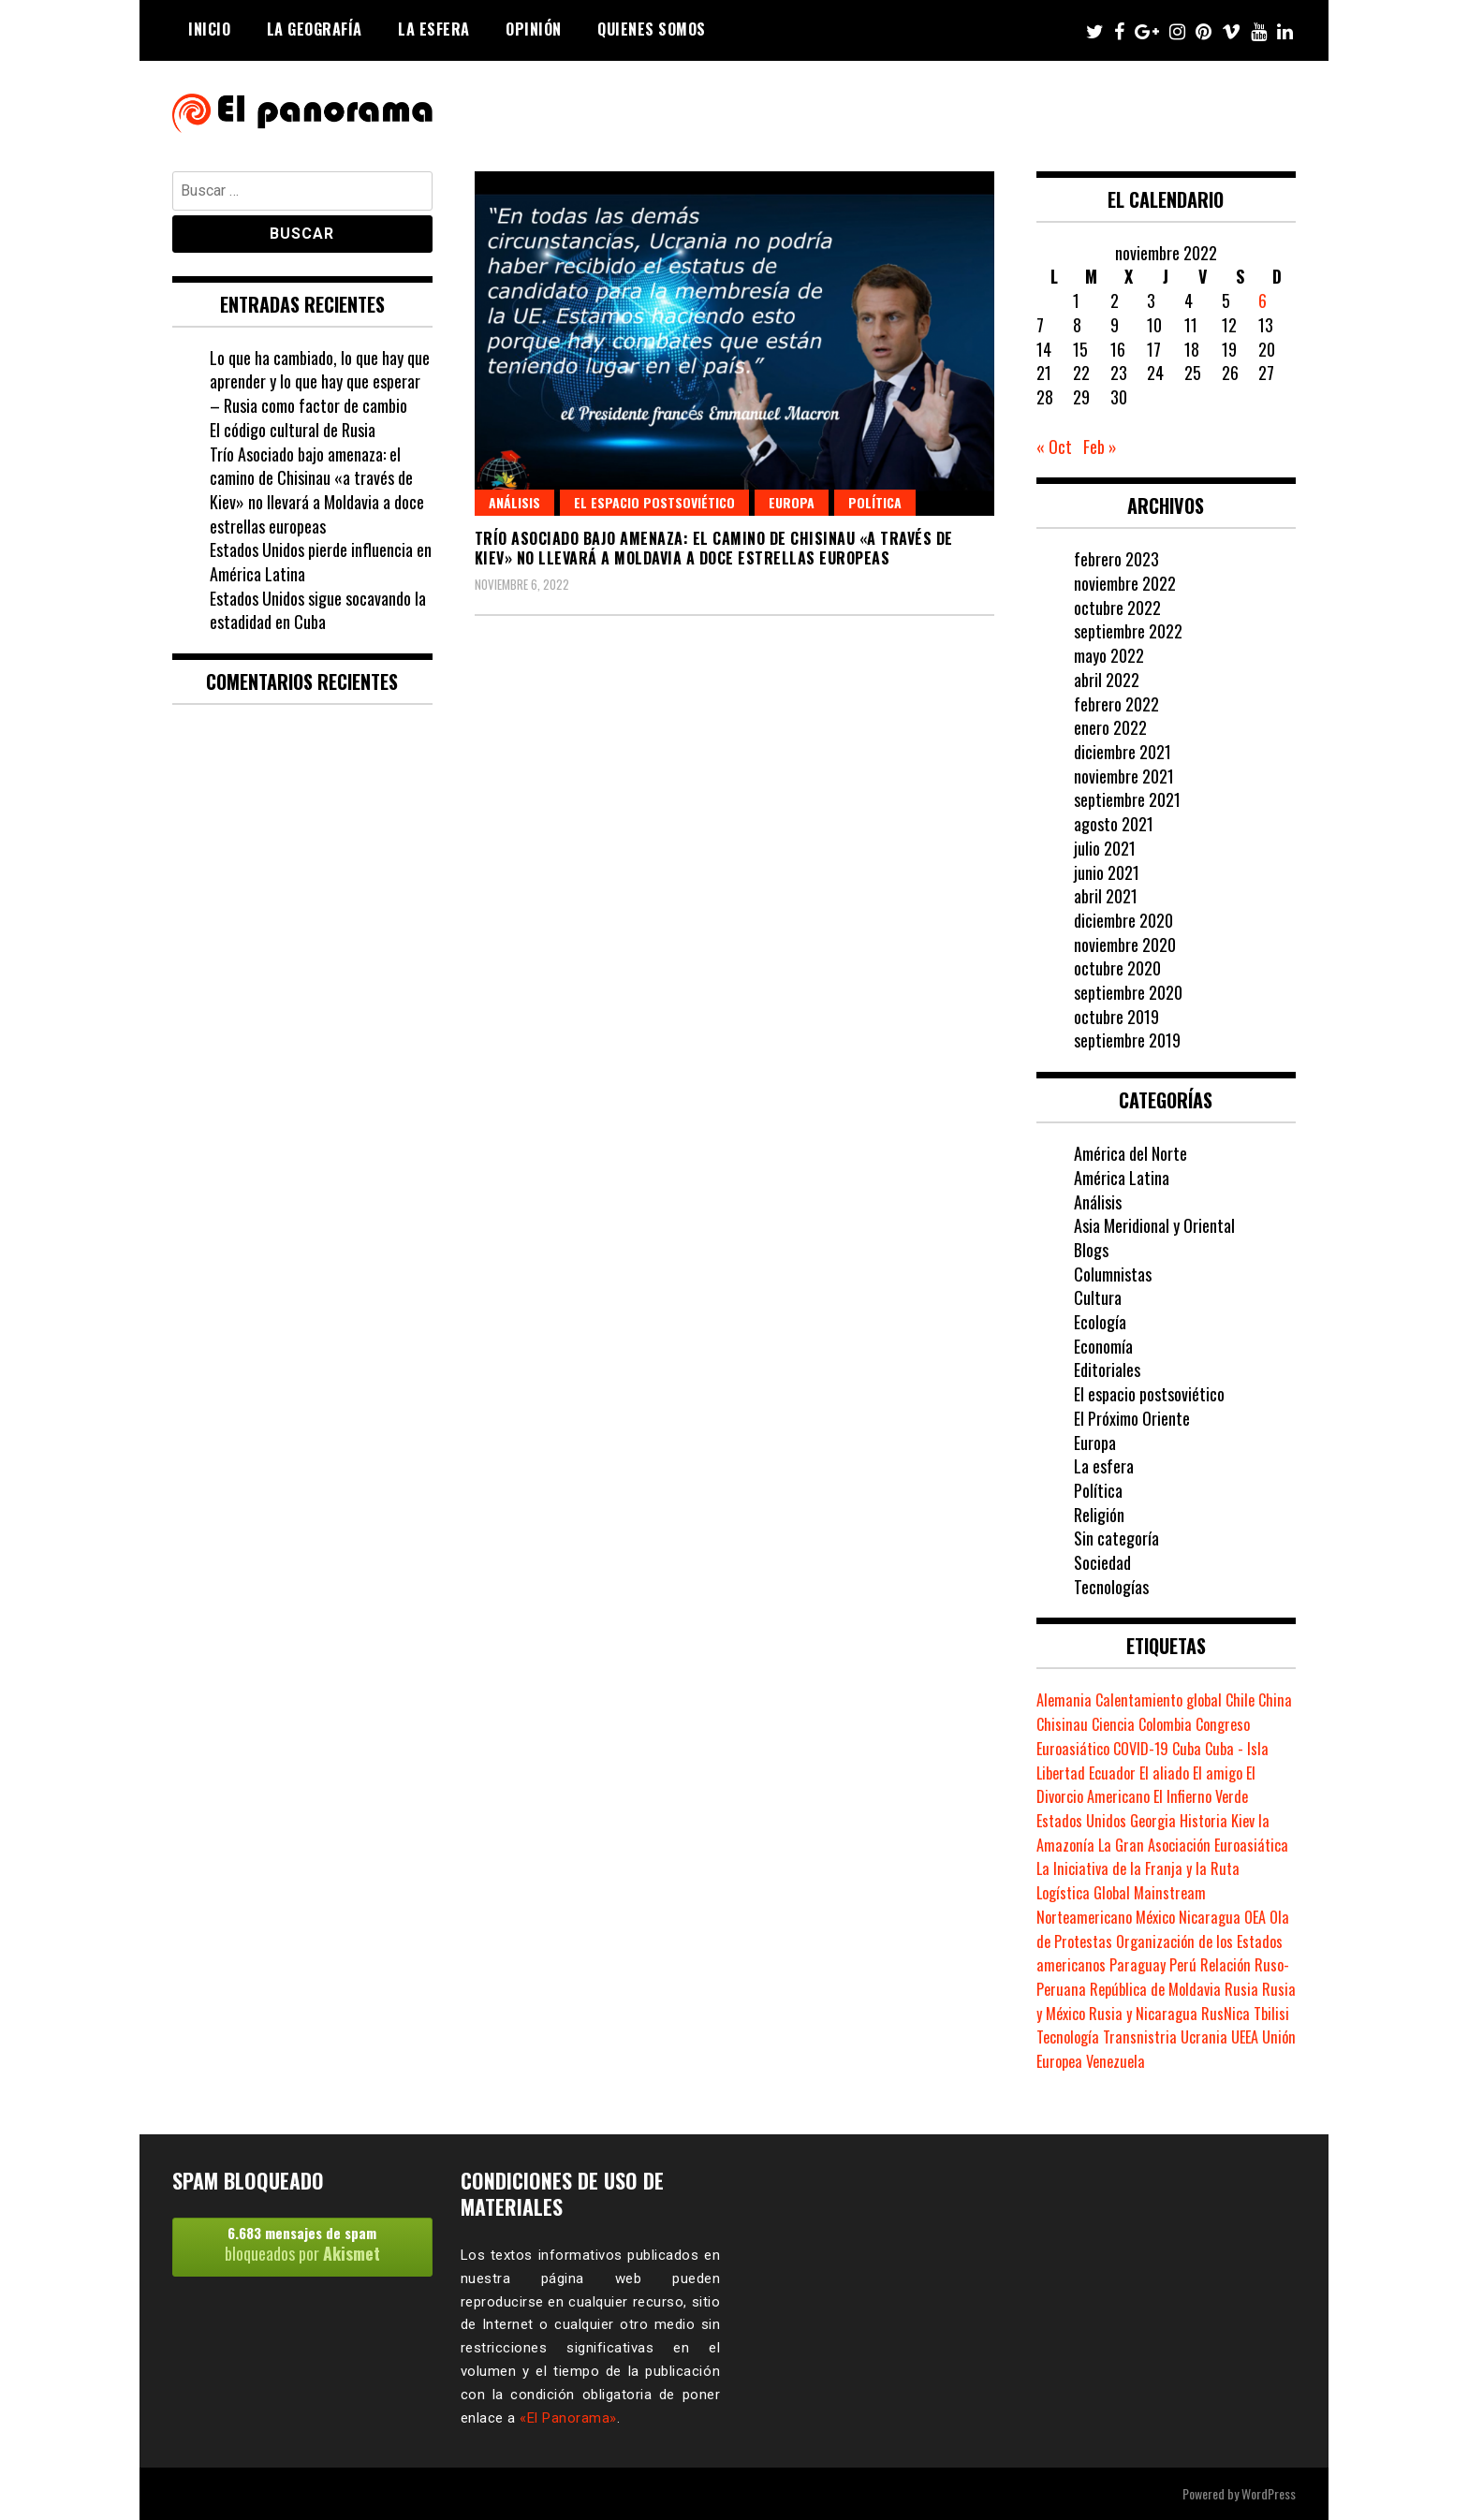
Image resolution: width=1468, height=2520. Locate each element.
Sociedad (1102, 1562)
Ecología (1100, 1322)
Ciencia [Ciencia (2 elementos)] (1113, 1724)
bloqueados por (302, 2243)
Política (875, 502)
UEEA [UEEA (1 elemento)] (1244, 2037)
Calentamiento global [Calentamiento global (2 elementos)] (1158, 1700)
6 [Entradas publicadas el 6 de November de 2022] (1262, 300)
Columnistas (1113, 1274)
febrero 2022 (1116, 704)
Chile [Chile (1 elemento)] (1240, 1700)
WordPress (1268, 2493)
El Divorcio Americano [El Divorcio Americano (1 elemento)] (1145, 1785)
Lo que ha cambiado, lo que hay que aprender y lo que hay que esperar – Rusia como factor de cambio (320, 381)
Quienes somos (651, 29)
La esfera (434, 29)
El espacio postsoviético (654, 502)
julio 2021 (1105, 848)
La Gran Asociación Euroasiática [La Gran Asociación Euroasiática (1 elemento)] (1193, 1845)
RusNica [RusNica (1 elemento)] (1225, 2013)
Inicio (209, 29)
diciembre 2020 (1123, 920)
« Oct (1054, 446)
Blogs (1091, 1250)
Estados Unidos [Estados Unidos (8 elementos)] (1081, 1820)
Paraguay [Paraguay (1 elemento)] (1137, 1965)
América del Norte (1130, 1153)
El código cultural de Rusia (292, 430)
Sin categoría (1116, 1538)
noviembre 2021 (1124, 776)
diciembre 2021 (1122, 752)
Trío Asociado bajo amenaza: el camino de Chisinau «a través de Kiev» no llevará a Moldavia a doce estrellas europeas (714, 548)
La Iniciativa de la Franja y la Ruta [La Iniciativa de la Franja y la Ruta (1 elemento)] (1138, 1868)
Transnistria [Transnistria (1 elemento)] (1140, 2037)
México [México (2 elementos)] (1155, 1917)
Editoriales (1107, 1369)
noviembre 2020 (1125, 944)
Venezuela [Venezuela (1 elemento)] (1115, 2061)
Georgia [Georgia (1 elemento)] (1153, 1820)
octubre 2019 (1116, 1016)
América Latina (1121, 1177)
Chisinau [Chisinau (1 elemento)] (1062, 1724)
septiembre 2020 (1128, 992)
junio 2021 (1106, 872)
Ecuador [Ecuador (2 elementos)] (1112, 1773)
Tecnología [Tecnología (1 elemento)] (1067, 2037)
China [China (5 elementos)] (1275, 1700)
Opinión (534, 29)
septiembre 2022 (1128, 631)
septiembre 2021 (1127, 799)
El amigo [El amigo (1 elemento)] (1217, 1773)
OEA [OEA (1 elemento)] (1255, 1917)
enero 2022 (1110, 727)
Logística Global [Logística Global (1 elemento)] (1083, 1893)
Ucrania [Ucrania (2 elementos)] (1204, 2037)
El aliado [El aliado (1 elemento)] (1164, 1773)
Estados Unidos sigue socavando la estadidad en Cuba (318, 610)
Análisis (514, 502)
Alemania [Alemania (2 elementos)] (1064, 1700)
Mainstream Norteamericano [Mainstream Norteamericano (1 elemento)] (1121, 1905)
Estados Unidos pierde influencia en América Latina (321, 561)
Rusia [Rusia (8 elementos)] (1241, 1989)
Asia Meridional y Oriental (1154, 1225)
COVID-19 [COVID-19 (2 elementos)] (1140, 1748)
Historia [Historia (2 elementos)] (1203, 1820)
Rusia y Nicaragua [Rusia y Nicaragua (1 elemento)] (1143, 2013)
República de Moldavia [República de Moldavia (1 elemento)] (1155, 1989)
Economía (1103, 1346)
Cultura (1098, 1297)
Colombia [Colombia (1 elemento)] (1165, 1724)
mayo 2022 (1109, 655)
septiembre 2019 (1127, 1040)
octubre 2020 (1117, 968)
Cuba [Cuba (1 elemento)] (1186, 1748)
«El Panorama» (568, 2418)
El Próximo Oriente (1132, 1418)
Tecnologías (1111, 1587)
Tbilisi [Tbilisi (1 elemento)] (1271, 2013)
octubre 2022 (1117, 607)
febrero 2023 (1116, 559)
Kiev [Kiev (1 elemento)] (1243, 1820)
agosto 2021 (1113, 824)
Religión (1099, 1514)
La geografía (314, 29)
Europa (792, 502)
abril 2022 (1106, 679)
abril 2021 (1106, 896)
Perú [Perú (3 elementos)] (1182, 1965)
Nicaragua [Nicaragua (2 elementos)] (1209, 1917)
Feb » (1100, 446)
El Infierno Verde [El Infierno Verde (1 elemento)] (1200, 1796)
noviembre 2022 (1125, 583)
